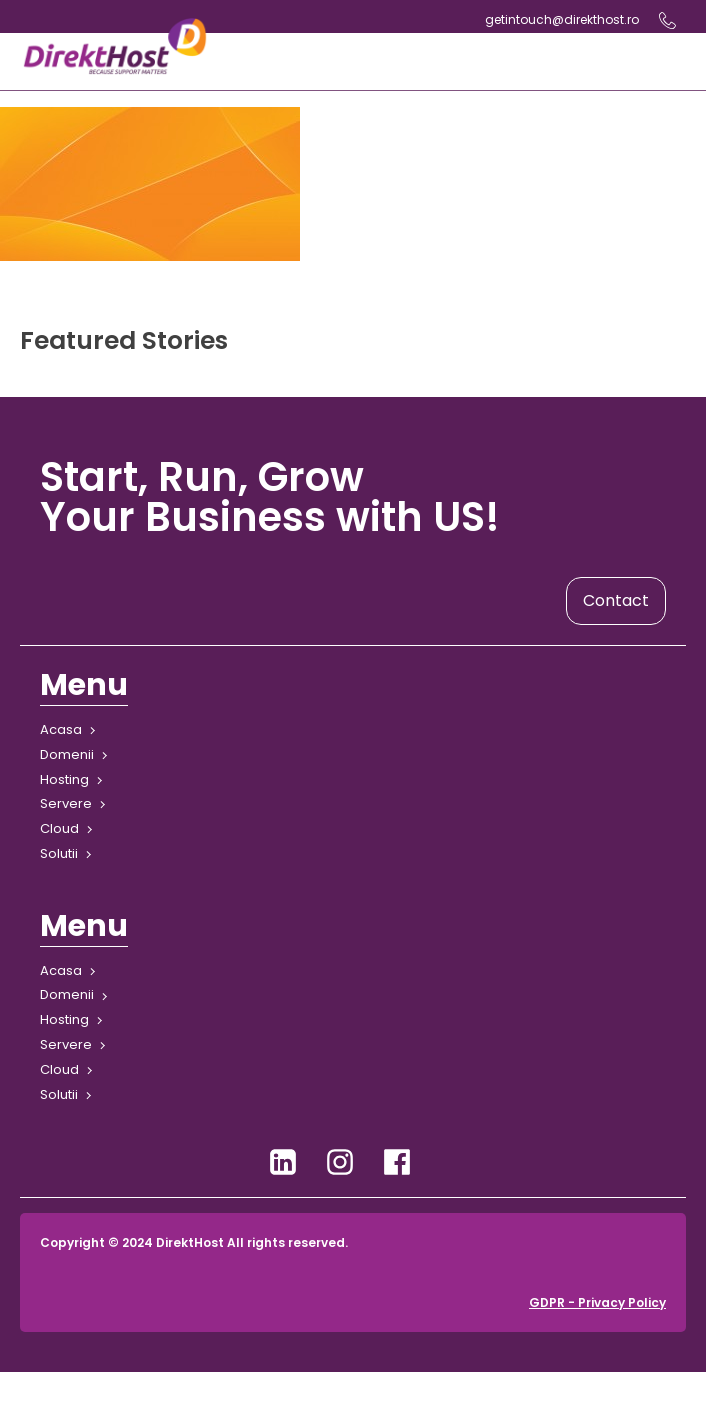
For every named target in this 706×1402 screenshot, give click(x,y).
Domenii (67, 754)
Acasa (61, 729)
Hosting (64, 779)
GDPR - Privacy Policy (597, 1302)
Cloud (59, 828)
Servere (66, 803)
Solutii (59, 853)
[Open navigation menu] (448, 61)
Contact (616, 600)
